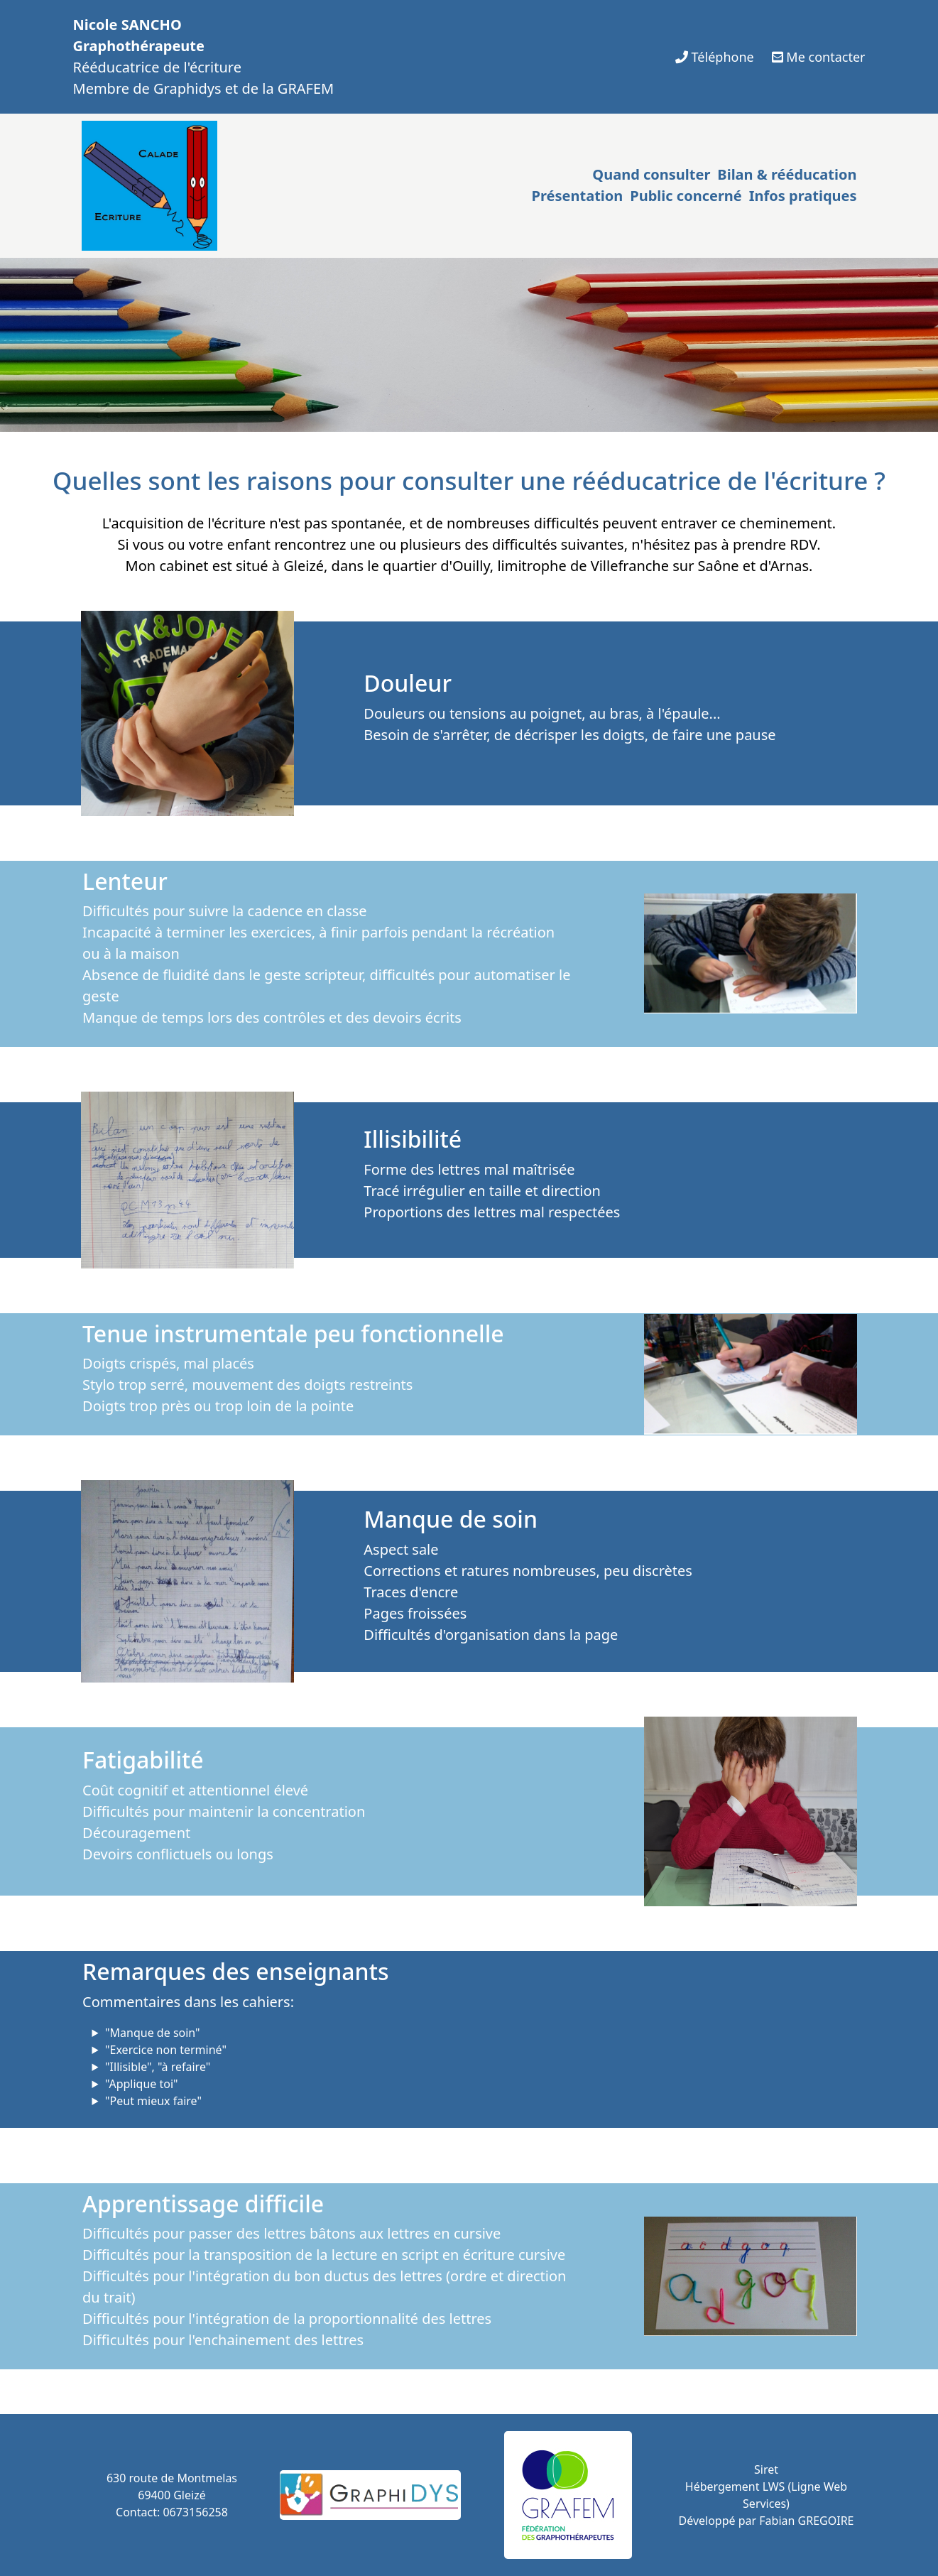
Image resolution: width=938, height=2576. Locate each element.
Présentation (577, 195)
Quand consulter (651, 174)
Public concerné (685, 195)
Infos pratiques (803, 195)
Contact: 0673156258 (172, 2512)
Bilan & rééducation (786, 174)
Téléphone (714, 56)
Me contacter (819, 56)
